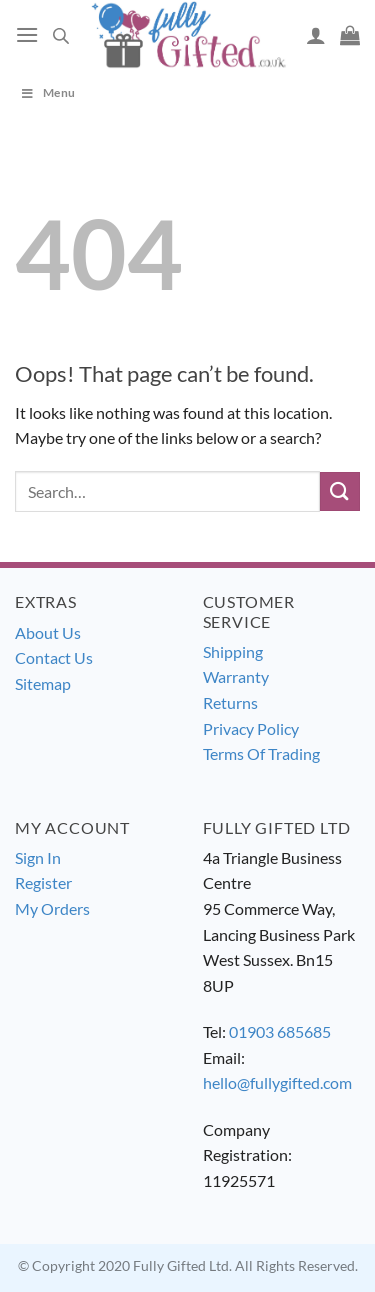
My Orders (52, 908)
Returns (230, 702)
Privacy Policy (251, 728)
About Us (48, 632)
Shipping (233, 651)
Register (43, 882)
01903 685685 (280, 1031)
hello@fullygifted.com (277, 1082)
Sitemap (43, 683)
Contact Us (54, 657)
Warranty (236, 676)
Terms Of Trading (261, 753)
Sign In (38, 857)
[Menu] (27, 34)
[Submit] (340, 491)
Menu (47, 92)
